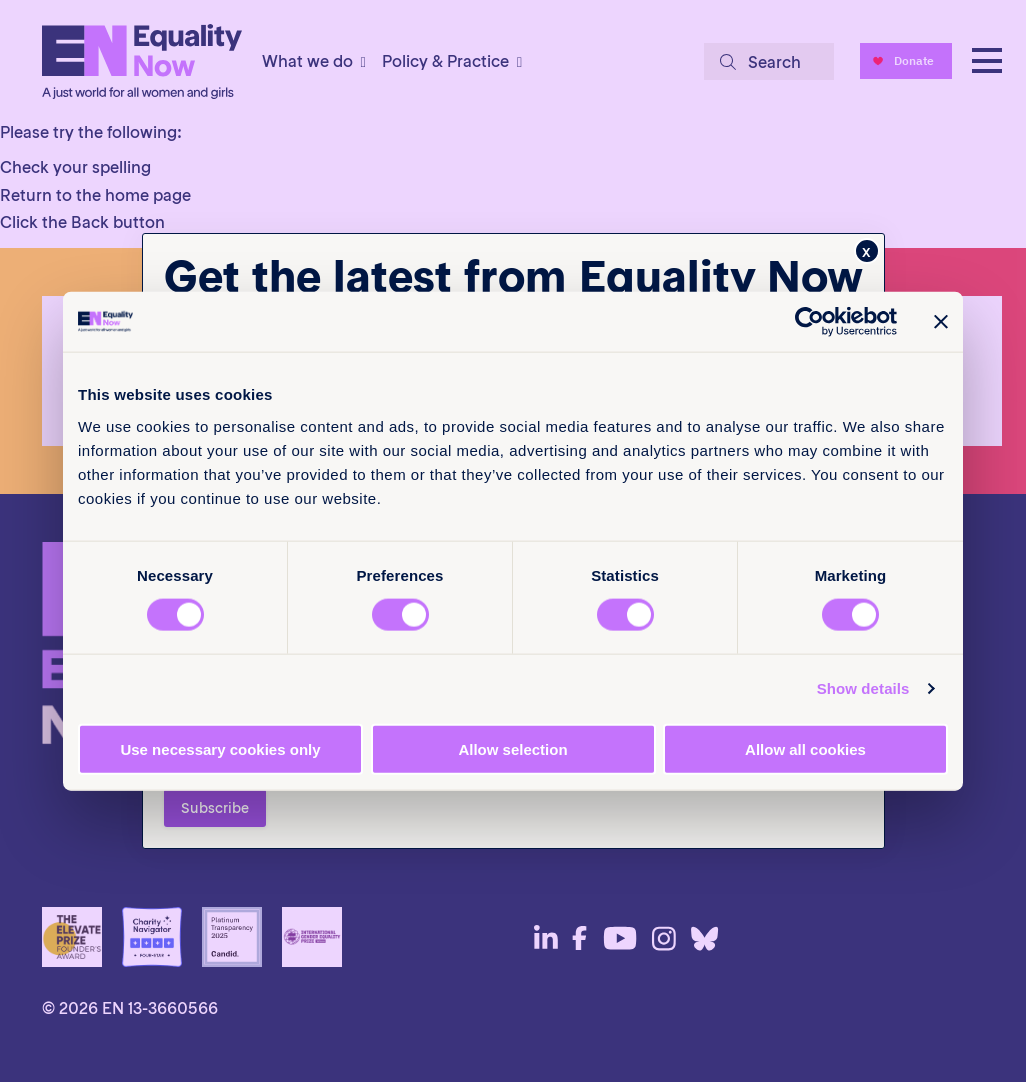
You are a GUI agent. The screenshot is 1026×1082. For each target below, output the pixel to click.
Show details (863, 688)
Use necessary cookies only (220, 748)
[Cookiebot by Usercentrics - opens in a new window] (809, 322)
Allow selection (512, 748)
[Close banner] (941, 322)
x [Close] (866, 251)
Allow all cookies (805, 748)
